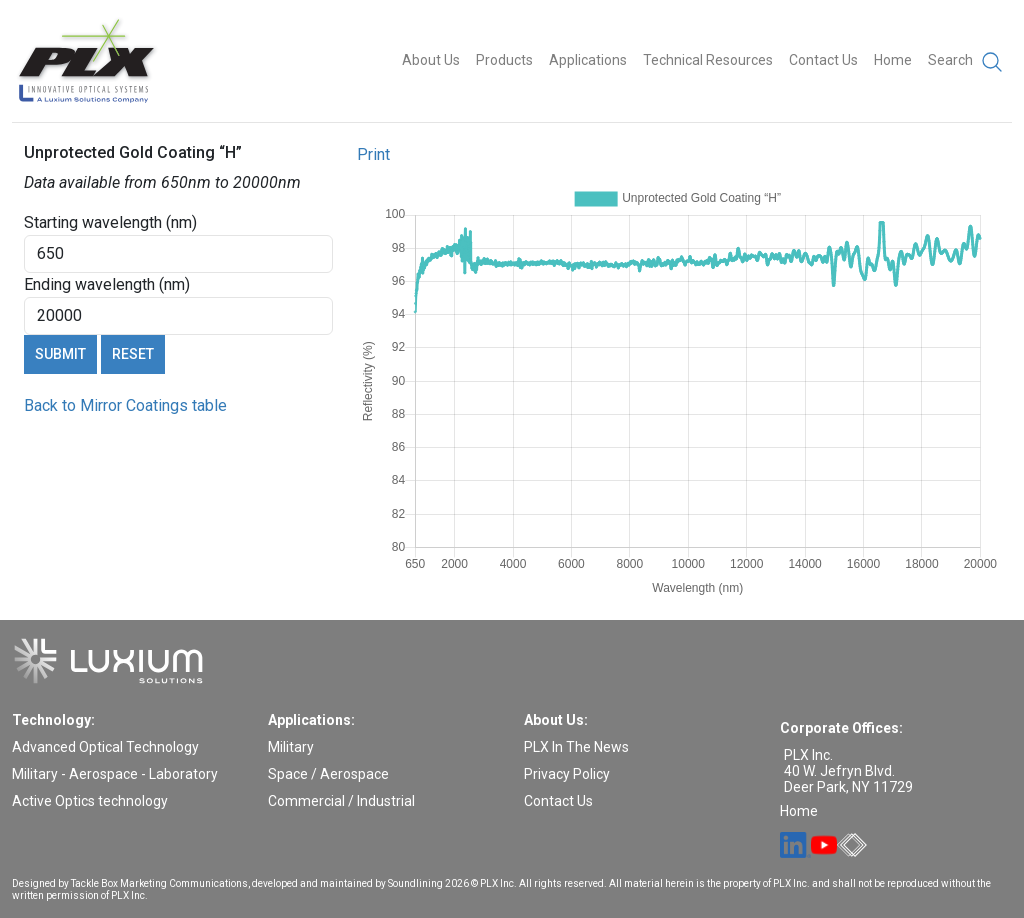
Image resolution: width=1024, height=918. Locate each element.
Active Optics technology (90, 801)
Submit (60, 354)
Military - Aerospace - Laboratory (115, 774)
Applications (588, 60)
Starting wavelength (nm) (110, 222)
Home (893, 60)
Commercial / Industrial (341, 801)
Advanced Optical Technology (105, 747)
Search (966, 62)
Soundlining (415, 883)
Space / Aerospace (328, 774)
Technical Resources (708, 60)
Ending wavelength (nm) (107, 284)
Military (291, 747)
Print (373, 154)
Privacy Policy (567, 774)
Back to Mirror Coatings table (125, 405)
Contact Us (823, 60)
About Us (431, 60)
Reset (133, 354)
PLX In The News (576, 747)
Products (504, 60)
